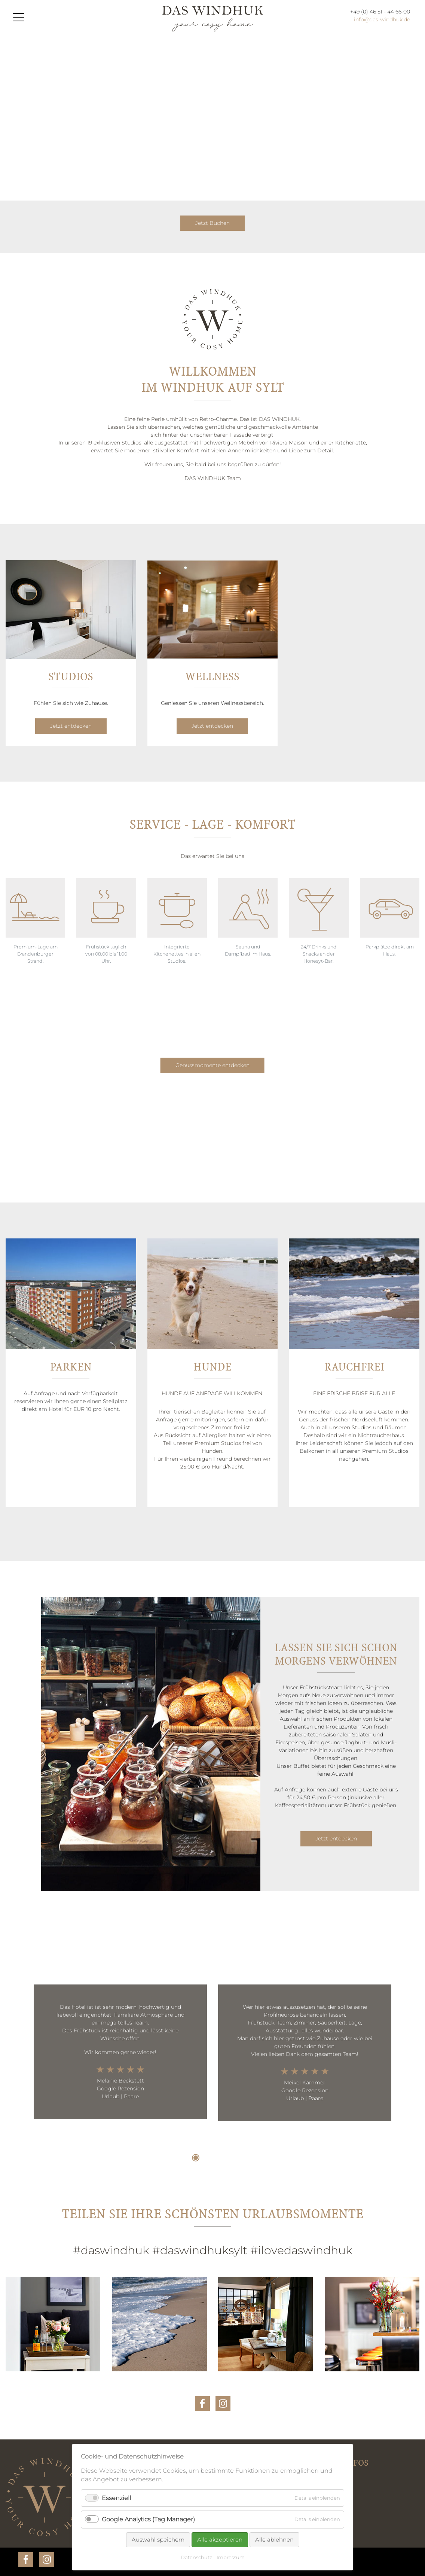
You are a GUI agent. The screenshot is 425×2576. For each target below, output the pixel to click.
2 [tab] (207, 2157)
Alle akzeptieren (219, 2539)
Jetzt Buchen (212, 223)
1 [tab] (195, 2157)
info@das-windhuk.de (382, 19)
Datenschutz (196, 2557)
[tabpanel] (120, 2051)
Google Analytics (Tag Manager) (148, 2519)
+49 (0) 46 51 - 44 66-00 (380, 11)
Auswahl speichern (158, 2539)
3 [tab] (218, 2157)
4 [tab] (229, 2157)
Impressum (231, 2557)
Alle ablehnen (274, 2539)
